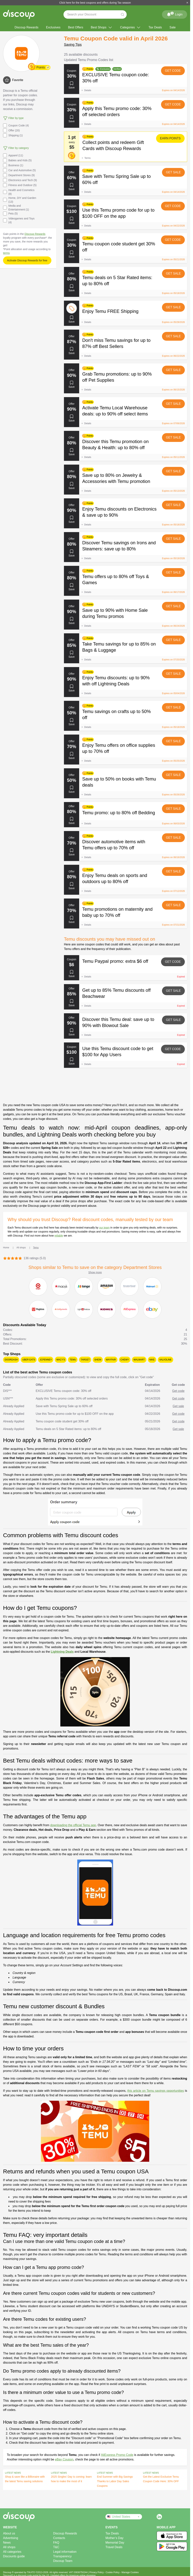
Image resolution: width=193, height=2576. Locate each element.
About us (9, 2533)
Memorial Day (114, 2542)
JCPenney (46, 1359)
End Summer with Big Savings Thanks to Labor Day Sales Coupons (115, 2481)
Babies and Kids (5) (17, 160)
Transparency (62, 2556)
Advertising (10, 2538)
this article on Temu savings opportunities (155, 2090)
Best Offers (75, 27)
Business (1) (13, 165)
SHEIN (97, 1359)
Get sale (173, 172)
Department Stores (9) (19, 175)
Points (40, 67)
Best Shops (101, 27)
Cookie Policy (113, 2572)
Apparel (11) (13, 155)
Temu (72, 1359)
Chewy (124, 1359)
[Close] (187, 3)
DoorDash (11, 1359)
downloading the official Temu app (73, 1825)
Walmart (139, 1359)
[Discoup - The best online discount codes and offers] (19, 14)
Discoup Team (62, 2560)
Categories (130, 27)
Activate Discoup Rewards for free (27, 260)
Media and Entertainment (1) (16, 207)
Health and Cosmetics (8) (18, 192)
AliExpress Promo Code (117, 2454)
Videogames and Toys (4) (18, 220)
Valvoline (165, 1359)
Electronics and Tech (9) (20, 180)
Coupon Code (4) (16, 125)
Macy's (60, 1359)
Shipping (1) (13, 135)
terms (6, 253)
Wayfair (111, 1359)
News (7, 2542)
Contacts (59, 2538)
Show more (95, 1272)
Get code (173, 70)
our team (104, 1227)
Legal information (65, 2551)
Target (85, 1359)
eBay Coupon (64, 2459)
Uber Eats (28, 1359)
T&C (56, 2547)
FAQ (56, 2542)
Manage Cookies (130, 2572)
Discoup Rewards (26, 27)
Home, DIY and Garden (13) (19, 199)
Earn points (170, 138)
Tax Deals (155, 27)
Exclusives (53, 27)
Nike (152, 1359)
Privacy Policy (96, 2572)
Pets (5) (10, 213)
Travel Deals (113, 2547)
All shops (9, 2547)
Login (175, 13)
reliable (58, 1235)
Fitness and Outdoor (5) (20, 185)
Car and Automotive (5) (19, 170)
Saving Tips (73, 45)
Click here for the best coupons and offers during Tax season (95, 2)
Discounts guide (14, 2556)
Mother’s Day (114, 2538)
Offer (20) (11, 130)
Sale (173, 27)
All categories (12, 2551)
